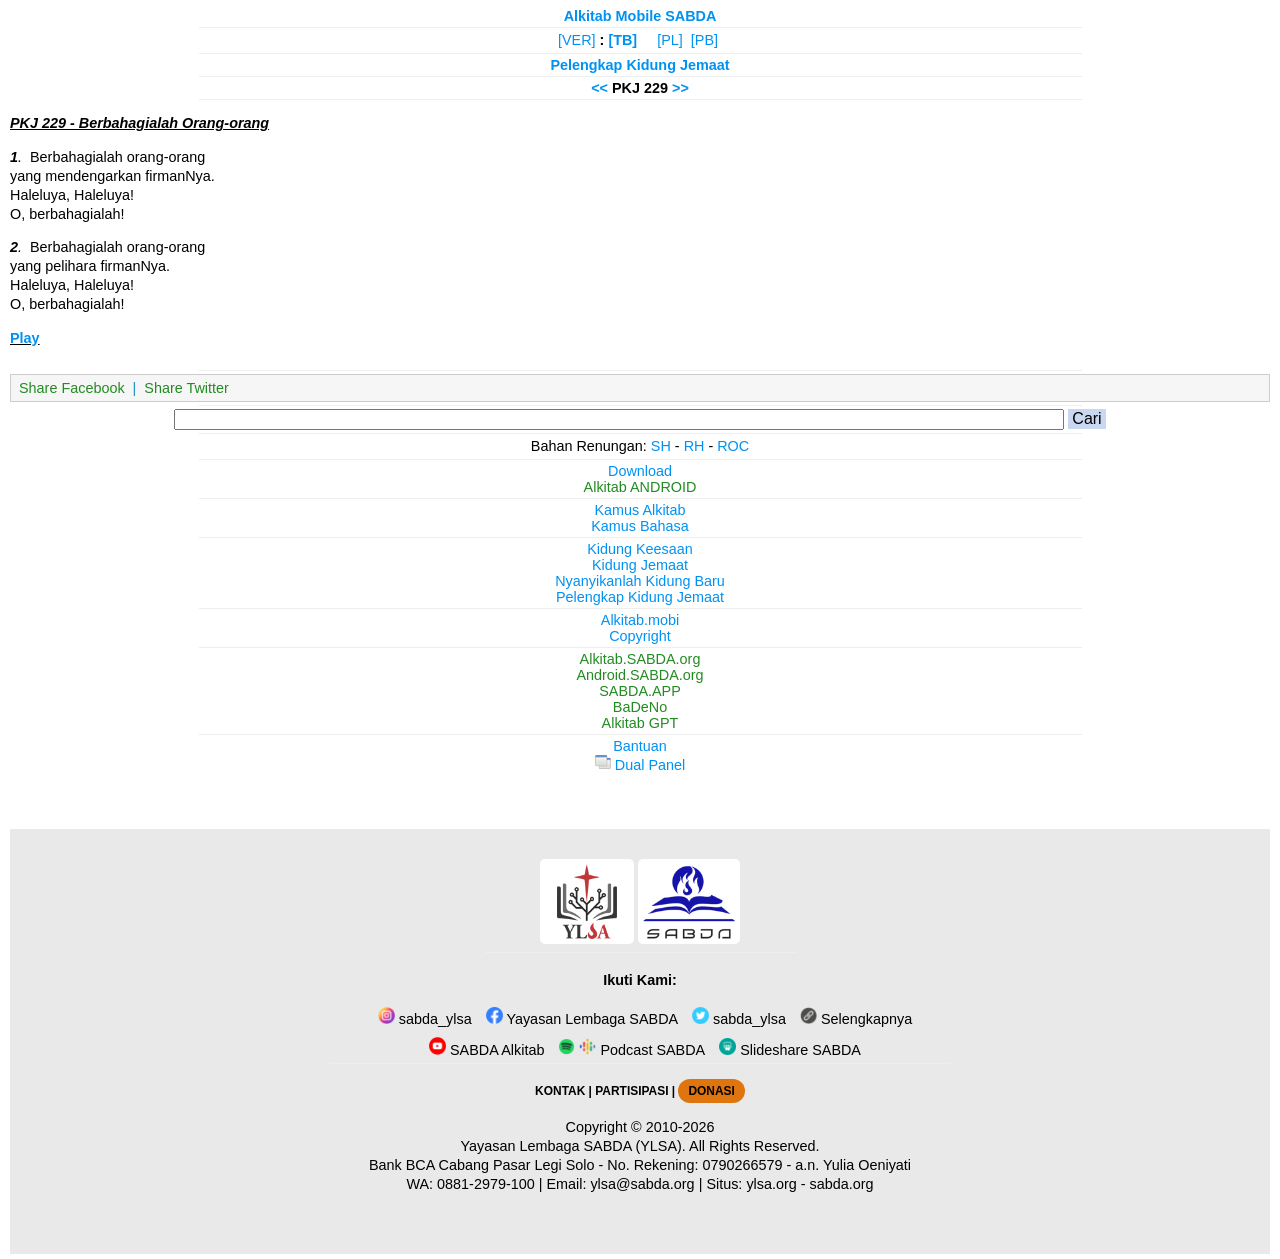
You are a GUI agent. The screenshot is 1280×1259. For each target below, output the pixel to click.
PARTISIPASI (631, 1091)
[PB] (704, 40)
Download (640, 471)
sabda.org (842, 1184)
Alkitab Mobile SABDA (640, 16)
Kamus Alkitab (639, 510)
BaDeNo (640, 707)
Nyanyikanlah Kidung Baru (640, 581)
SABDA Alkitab (486, 1050)
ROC (733, 446)
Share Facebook (72, 388)
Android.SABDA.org (639, 675)
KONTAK (560, 1091)
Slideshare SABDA (790, 1050)
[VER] (577, 40)
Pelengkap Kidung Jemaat (639, 65)
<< (599, 88)
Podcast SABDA (631, 1050)
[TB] (622, 40)
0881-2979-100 (486, 1184)
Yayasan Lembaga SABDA (582, 1019)
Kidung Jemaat (640, 565)
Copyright (640, 636)
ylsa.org (771, 1184)
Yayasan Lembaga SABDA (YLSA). (573, 1146)
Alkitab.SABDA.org (640, 659)
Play (25, 338)
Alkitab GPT (640, 723)
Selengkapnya (856, 1019)
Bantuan (640, 746)
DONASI (711, 1091)
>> (680, 88)
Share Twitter (186, 388)
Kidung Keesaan (640, 549)
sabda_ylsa (425, 1019)
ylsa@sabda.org (642, 1184)
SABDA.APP (640, 691)
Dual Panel (640, 765)
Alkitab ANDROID (640, 487)
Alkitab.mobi (640, 620)
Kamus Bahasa (640, 526)
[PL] (670, 40)
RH (694, 446)
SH (661, 446)
